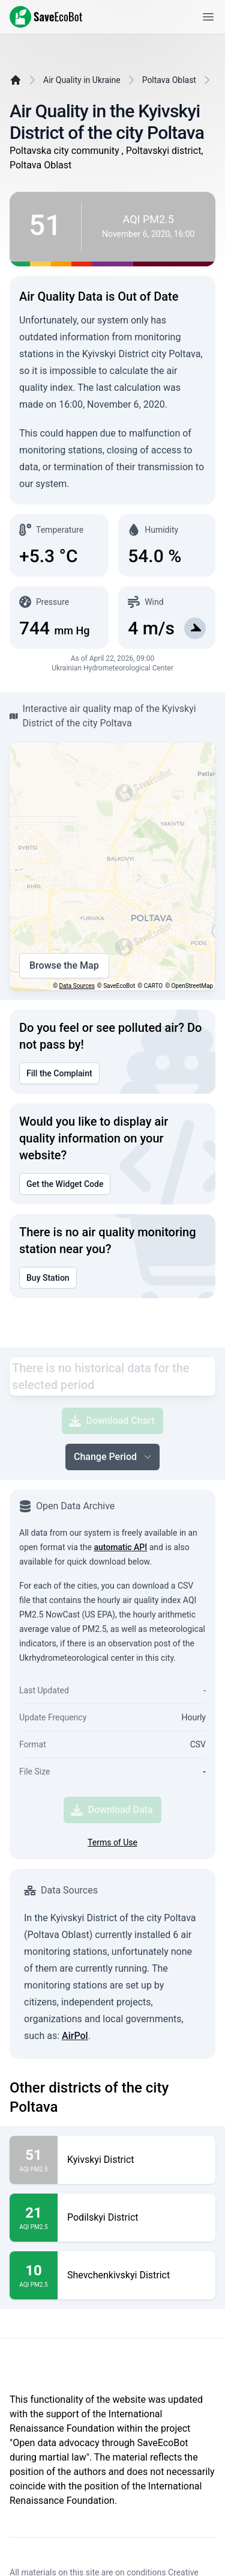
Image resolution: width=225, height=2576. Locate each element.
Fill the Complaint (59, 1073)
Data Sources (77, 986)
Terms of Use (112, 1842)
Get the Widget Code (64, 1184)
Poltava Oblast (169, 80)
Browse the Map (64, 965)
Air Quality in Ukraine (82, 80)
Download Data (111, 1810)
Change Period (114, 1457)
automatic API (120, 1547)
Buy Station (48, 1278)
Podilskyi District (103, 2217)
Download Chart (111, 1421)
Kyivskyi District (100, 2160)
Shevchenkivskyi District (118, 2275)
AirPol (75, 2035)
